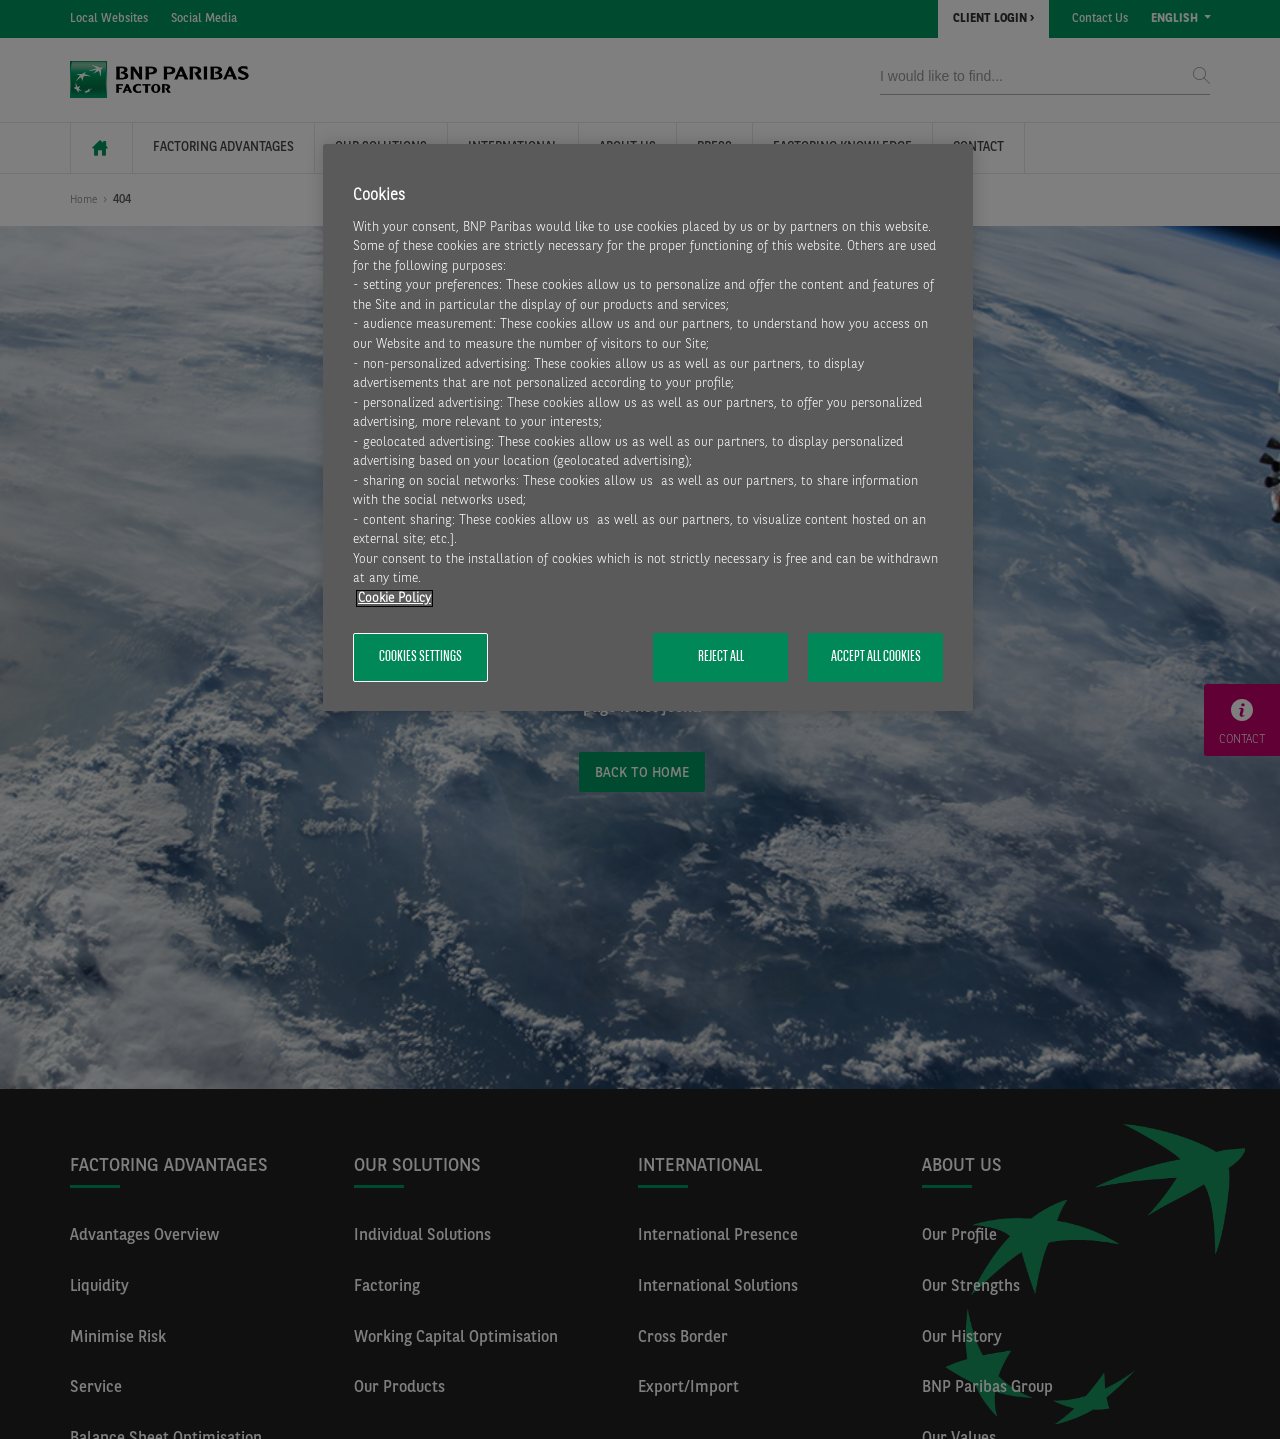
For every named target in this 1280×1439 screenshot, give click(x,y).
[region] (648, 427)
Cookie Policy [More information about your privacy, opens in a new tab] (394, 598)
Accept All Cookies (876, 657)
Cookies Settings (420, 657)
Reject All (721, 657)
